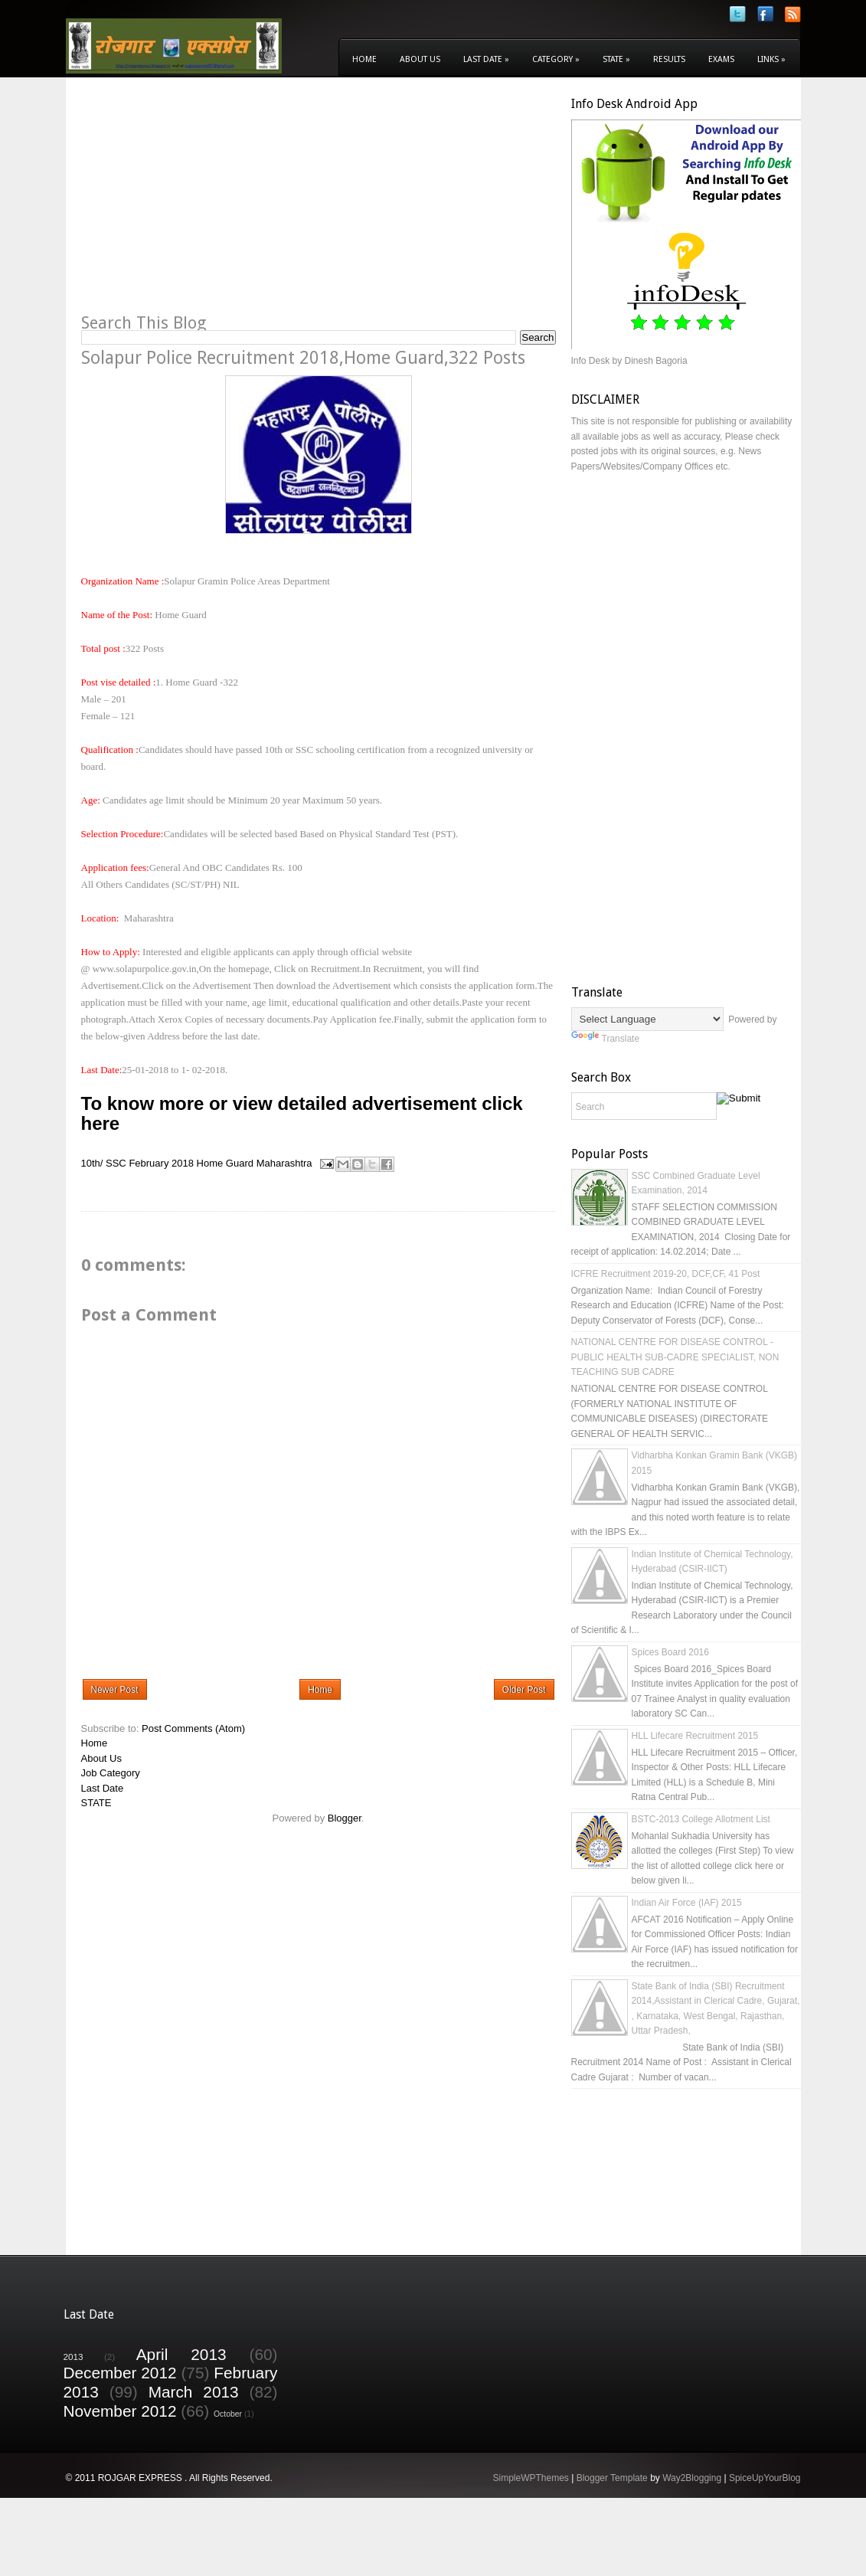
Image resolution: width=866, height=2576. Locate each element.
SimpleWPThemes (530, 2478)
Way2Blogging (691, 2478)
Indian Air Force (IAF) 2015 (687, 1902)
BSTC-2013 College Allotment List (701, 1819)
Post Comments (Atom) (193, 1728)
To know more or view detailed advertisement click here (302, 1113)
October (228, 2414)
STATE (96, 1802)
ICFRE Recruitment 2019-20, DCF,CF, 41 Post (665, 1273)
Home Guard (225, 1163)
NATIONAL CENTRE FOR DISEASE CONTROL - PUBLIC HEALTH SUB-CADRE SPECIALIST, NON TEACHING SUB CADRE (675, 1357)
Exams (721, 59)
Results (669, 59)
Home (364, 59)
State (616, 59)
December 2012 (120, 2372)
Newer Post (115, 1689)
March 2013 (194, 2392)
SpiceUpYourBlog (765, 2478)
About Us (420, 59)
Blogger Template (612, 2478)
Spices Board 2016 (670, 1652)
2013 (73, 2357)
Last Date (486, 59)
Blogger (344, 1818)
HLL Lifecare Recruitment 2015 (695, 1735)
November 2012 (120, 2411)
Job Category (110, 1773)
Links (771, 59)
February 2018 (161, 1163)
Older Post (524, 1689)
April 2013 (181, 2354)
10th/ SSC (103, 1163)
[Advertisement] (209, 204)
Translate (605, 1038)
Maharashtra (284, 1163)
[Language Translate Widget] (647, 1019)
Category (556, 59)
